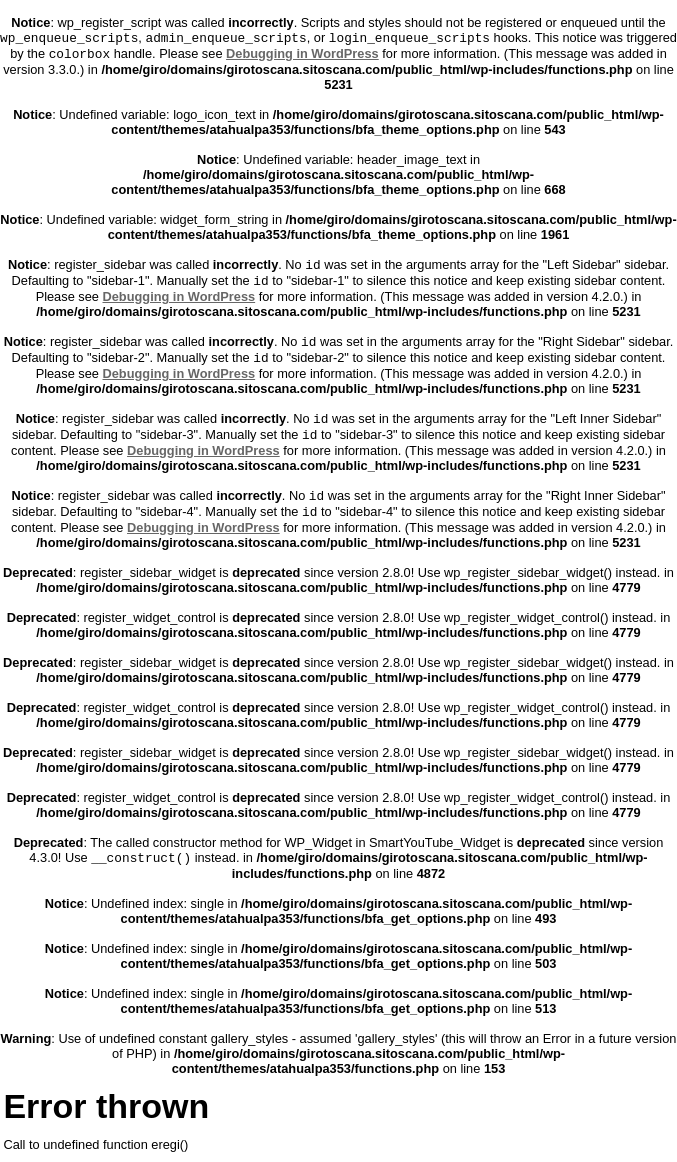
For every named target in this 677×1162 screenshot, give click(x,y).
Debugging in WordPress (302, 53)
